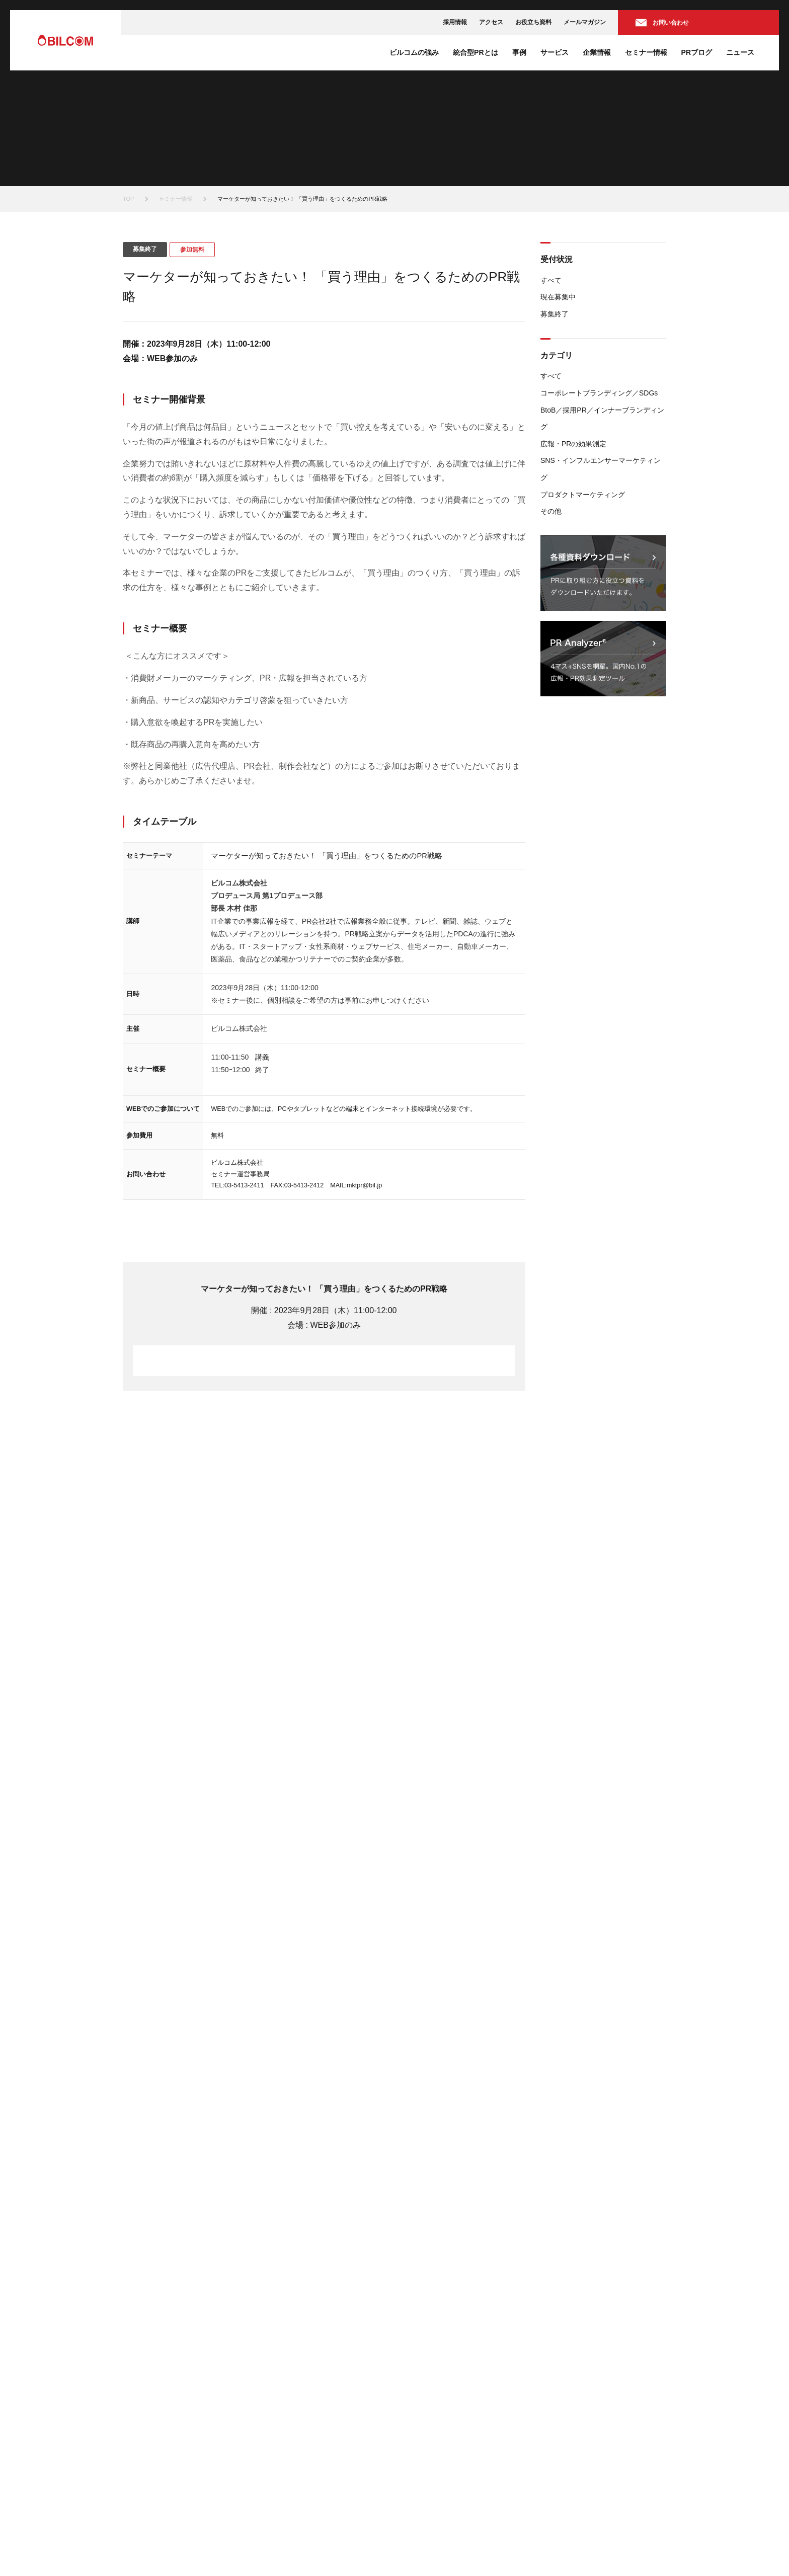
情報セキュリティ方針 (389, 2544)
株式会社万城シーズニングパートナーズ (329, 2407)
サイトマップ (645, 2544)
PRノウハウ (562, 2357)
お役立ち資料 (533, 22)
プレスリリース (567, 2420)
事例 (519, 52)
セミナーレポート (570, 2369)
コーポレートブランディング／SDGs (599, 393)
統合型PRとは (475, 52)
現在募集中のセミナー (576, 2293)
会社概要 (423, 2407)
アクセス (491, 22)
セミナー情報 (646, 52)
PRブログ (696, 52)
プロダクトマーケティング (582, 495)
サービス (554, 52)
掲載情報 (558, 2433)
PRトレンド (562, 2344)
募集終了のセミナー (573, 2306)
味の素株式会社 (296, 2382)
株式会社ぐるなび (299, 2344)
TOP (128, 199)
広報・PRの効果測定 (573, 444)
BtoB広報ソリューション (444, 2332)
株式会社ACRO (296, 2357)
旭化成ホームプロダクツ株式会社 (320, 2395)
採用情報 (455, 22)
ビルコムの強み (414, 52)
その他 (551, 511)
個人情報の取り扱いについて (565, 2544)
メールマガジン (585, 22)
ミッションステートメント (447, 2395)
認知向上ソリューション (444, 2293)
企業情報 (597, 52)
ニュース (740, 52)
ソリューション (426, 2281)
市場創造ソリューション (444, 2319)
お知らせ (558, 2407)
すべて (551, 280)
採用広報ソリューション (444, 2344)
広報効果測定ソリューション (450, 2357)
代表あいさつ (429, 2420)
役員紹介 (423, 2433)
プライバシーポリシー (472, 2544)
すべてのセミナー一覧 (616, 1482)
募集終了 (554, 314)
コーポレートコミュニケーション (456, 2306)
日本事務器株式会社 (302, 2369)
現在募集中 (558, 297)
